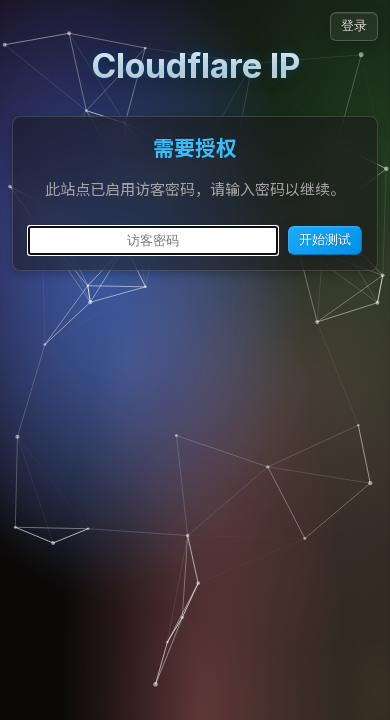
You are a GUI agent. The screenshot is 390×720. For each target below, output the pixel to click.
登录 (354, 25)
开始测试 (325, 239)
